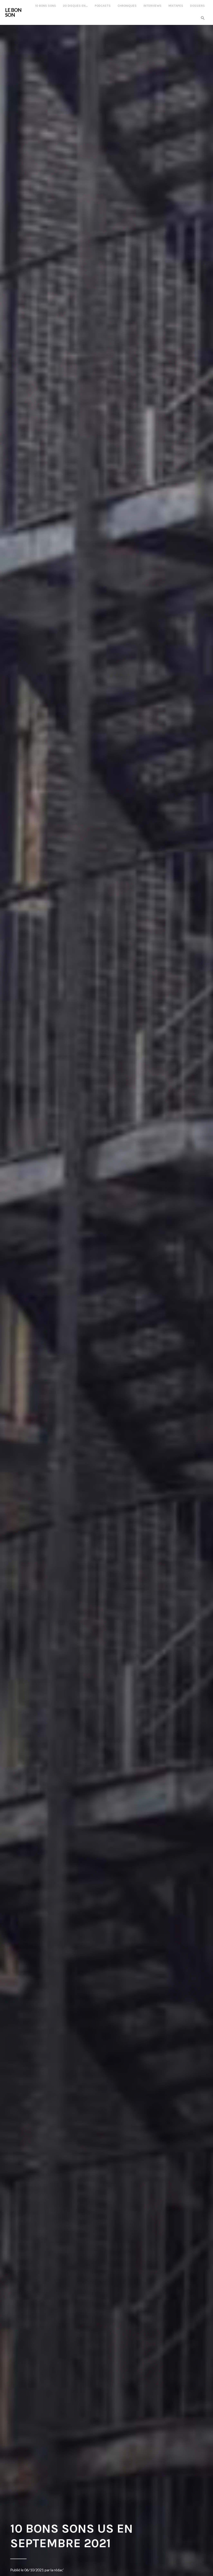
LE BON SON (13, 12)
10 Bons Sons (45, 6)
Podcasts (103, 6)
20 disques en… (75, 6)
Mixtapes (175, 6)
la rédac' (57, 2570)
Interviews (152, 6)
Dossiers (197, 6)
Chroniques (127, 6)
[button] (203, 18)
